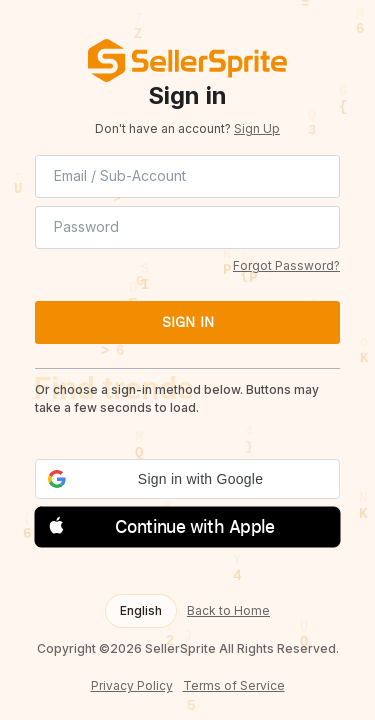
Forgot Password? (286, 265)
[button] (187, 479)
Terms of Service (234, 686)
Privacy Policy (132, 686)
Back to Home (228, 611)
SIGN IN (188, 322)
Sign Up (257, 128)
